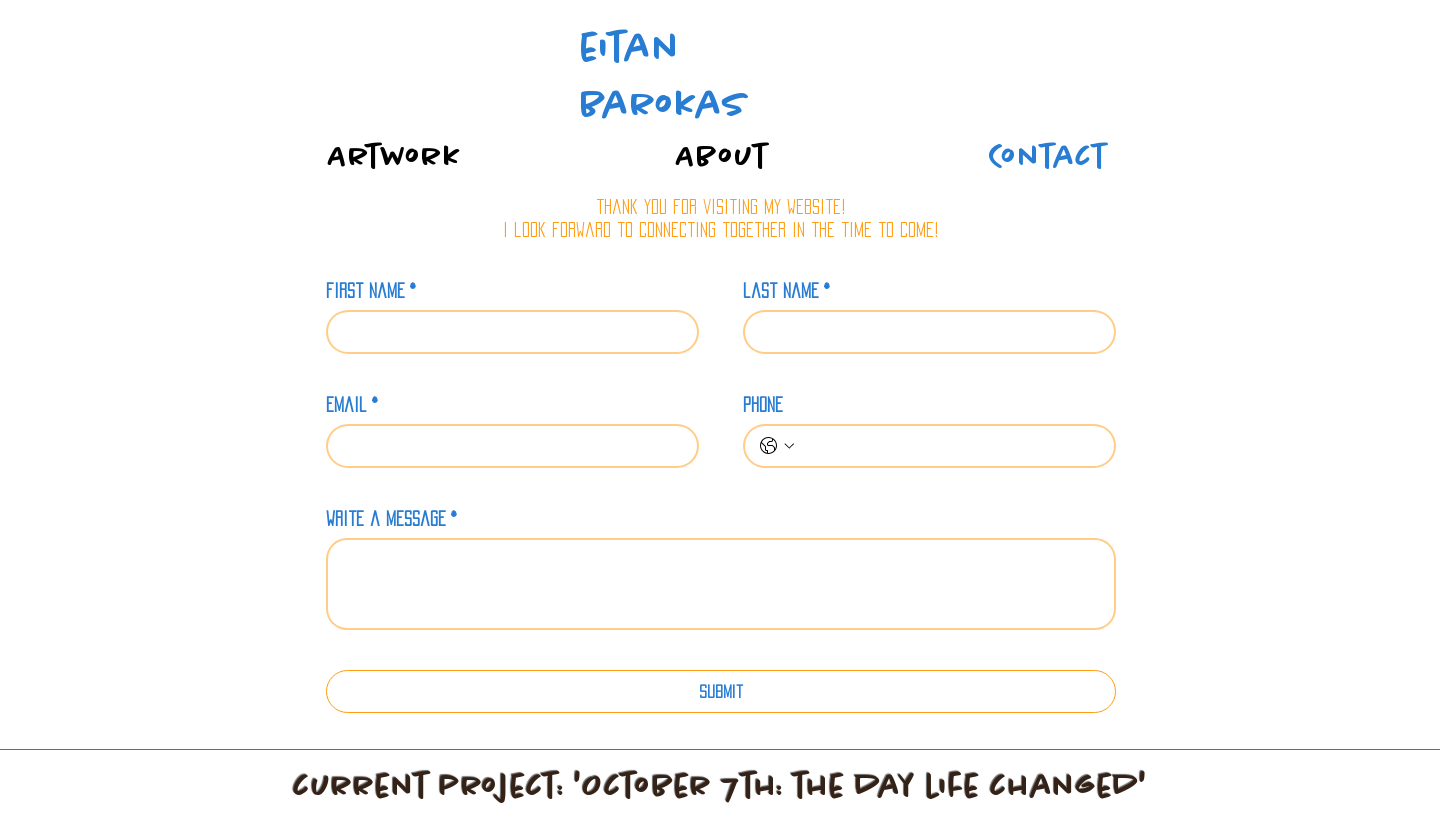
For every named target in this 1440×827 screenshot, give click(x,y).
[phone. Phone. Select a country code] (777, 446)
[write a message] (721, 584)
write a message (391, 519)
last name (786, 291)
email (352, 405)
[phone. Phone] (949, 446)
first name (371, 291)
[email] (506, 446)
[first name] (506, 332)
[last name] (923, 332)
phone (763, 405)
